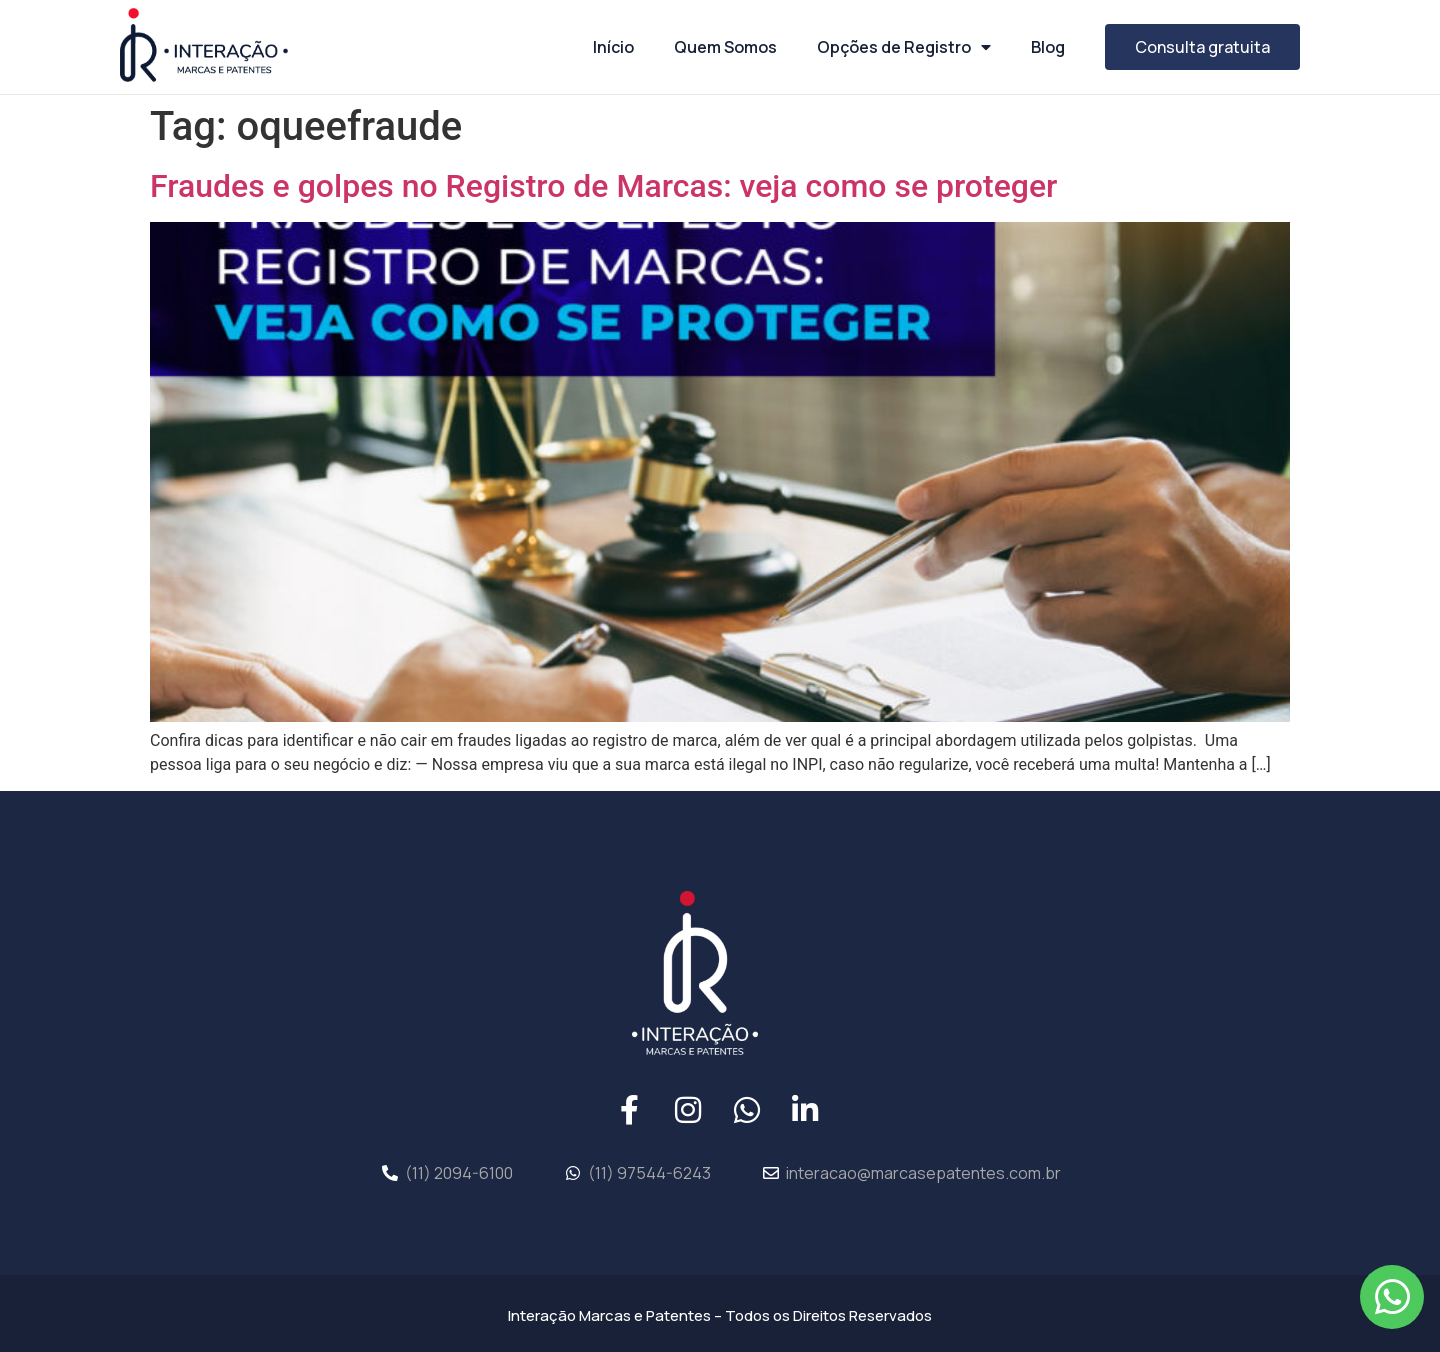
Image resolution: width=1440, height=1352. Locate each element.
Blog (1048, 47)
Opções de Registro (904, 47)
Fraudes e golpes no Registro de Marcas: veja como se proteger (603, 186)
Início (613, 47)
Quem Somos (725, 47)
